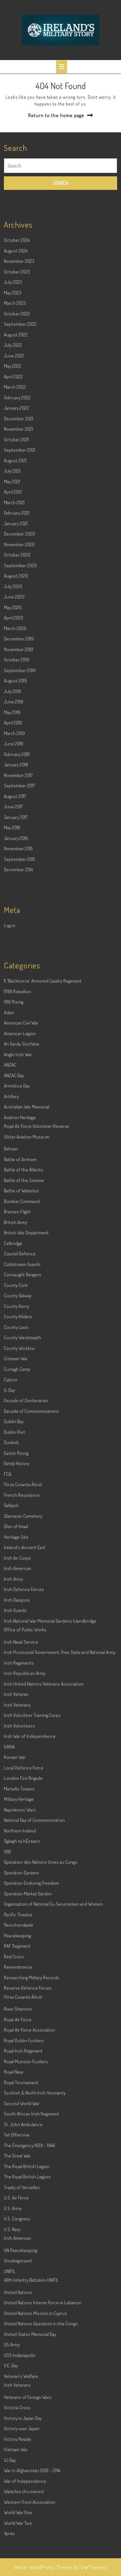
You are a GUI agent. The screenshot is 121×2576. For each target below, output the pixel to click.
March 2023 (15, 446)
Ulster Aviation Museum (26, 1280)
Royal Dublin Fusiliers (24, 2184)
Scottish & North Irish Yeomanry (35, 2236)
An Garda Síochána (21, 1187)
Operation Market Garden (28, 2037)
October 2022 (17, 457)
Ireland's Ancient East (24, 1691)
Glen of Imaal (16, 1670)
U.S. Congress (17, 2362)
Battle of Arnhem (20, 1303)
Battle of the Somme (24, 1324)
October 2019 (16, 803)
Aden (9, 1156)
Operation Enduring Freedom (31, 2026)
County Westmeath (22, 1481)
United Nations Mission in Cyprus (35, 2457)
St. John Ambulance (23, 2268)
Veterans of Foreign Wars (28, 2541)
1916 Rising (13, 1145)
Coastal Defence (19, 1397)
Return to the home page (56, 115)
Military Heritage (19, 1943)
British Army (15, 1366)
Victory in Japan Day (23, 2562)
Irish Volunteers (19, 1869)
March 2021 (14, 646)
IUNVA (9, 1890)
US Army (12, 2488)
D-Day (9, 1534)
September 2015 (19, 1003)
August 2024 (15, 394)
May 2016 (12, 971)
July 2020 (13, 730)
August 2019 (15, 824)
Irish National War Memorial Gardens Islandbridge (50, 1764)
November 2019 (18, 793)
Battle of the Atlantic (24, 1313)
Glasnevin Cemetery (23, 1659)
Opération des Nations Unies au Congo (40, 2005)
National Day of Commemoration (34, 1963)
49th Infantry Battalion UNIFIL (31, 2423)
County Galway (17, 1439)
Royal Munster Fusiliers (26, 2205)
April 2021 (13, 635)
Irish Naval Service (21, 1785)
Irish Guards (15, 1754)
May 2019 (12, 856)
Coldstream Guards (22, 1408)
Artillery (11, 1240)
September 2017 (19, 929)
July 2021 (12, 614)
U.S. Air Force (16, 2341)
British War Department (26, 1376)
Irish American (17, 1712)
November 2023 (19, 405)
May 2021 (12, 625)
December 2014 (18, 1013)
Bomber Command (22, 1345)
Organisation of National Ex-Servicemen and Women (53, 2047)
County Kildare (18, 1460)
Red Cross (14, 2100)
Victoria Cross (17, 2551)
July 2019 (12, 835)
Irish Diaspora (17, 1743)
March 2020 (15, 772)
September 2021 (19, 593)
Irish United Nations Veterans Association (44, 1827)
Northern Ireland (20, 1974)
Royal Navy (13, 2215)
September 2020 (20, 709)
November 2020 (19, 688)
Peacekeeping (17, 2079)
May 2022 (12, 509)
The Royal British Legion (27, 2310)
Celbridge (13, 1387)
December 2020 (19, 677)
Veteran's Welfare (21, 2520)
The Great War (17, 2299)
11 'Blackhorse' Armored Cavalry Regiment (43, 1124)
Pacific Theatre (18, 2058)
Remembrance (18, 2110)
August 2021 (15, 604)
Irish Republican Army (24, 1817)
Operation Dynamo (21, 2016)
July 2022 (13, 488)
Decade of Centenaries (26, 1544)
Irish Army (13, 1722)
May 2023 (12, 436)
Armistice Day (17, 1229)
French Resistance (22, 1638)
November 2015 (18, 992)
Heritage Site (16, 1680)
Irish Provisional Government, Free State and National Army (60, 1796)
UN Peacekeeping (20, 2394)
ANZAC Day (14, 1219)
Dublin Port (14, 1576)
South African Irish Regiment (31, 2257)
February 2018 (17, 898)
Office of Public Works (25, 1773)
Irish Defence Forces (24, 1733)
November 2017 (18, 919)
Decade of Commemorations (31, 1555)
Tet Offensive (17, 2278)
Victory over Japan (21, 2572)
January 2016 (16, 982)
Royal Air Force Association (29, 2173)
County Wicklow (19, 1492)
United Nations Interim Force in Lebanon (42, 2446)
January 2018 (16, 908)
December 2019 (19, 782)
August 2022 (16, 478)
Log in (9, 1069)
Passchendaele (18, 2068)
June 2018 (13, 887)
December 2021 (18, 562)
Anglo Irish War (18, 1198)
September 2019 (19, 814)
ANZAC (10, 1208)
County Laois (16, 1471)
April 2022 (13, 520)
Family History (16, 1607)
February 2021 (16, 656)
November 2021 (18, 572)
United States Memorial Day (30, 2478)
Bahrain (11, 1292)
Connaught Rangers (22, 1418)
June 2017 (13, 950)
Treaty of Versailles (22, 2331)
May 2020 (13, 751)
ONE (7, 1995)
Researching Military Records (31, 2121)
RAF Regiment (17, 2089)
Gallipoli (11, 1649)
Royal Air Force (18, 2163)
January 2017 (15, 961)
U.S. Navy (12, 2373)
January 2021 (16, 667)
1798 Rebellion (17, 1135)
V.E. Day (11, 2509)
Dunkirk (11, 1586)
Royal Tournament (21, 2226)
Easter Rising (16, 1596)
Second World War (21, 2247)
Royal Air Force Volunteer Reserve (36, 1270)
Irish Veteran (16, 1838)
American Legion (20, 1177)
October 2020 (17, 698)
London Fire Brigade (23, 1922)
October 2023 (17, 415)
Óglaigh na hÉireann (22, 1984)
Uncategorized (18, 2404)
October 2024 (17, 384)
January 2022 (16, 551)
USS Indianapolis (19, 2499)
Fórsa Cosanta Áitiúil (23, 1628)
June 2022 (14, 499)
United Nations (18, 2436)
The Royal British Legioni (27, 2320)
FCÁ (7, 1617)
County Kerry (16, 1450)
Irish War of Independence (29, 1880)
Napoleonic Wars (20, 1953)
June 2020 (14, 740)
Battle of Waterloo (21, 1334)
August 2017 (15, 940)
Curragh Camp (17, 1513)
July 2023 (13, 426)
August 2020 (16, 719)
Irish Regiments (19, 1806)
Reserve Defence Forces (28, 2131)
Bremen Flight (17, 1355)
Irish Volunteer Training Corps (32, 1859)
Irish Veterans (17, 1848)
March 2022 (15, 530)
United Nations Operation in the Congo (41, 2467)
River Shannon (18, 2152)
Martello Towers (19, 1932)
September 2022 (20, 467)
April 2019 (13, 866)
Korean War (15, 1901)
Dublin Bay (14, 1565)
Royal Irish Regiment (23, 2194)
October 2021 (16, 583)
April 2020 (13, 761)
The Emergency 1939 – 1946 (29, 2289)
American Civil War (21, 1166)
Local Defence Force (23, 1911)
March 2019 (14, 877)
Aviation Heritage (20, 1261)
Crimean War (16, 1502)
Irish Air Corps (17, 1701)
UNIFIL (9, 2415)
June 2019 (13, 845)
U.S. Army (13, 2352)
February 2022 (17, 541)
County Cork (16, 1429)
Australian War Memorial (26, 1250)
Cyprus (10, 1523)
